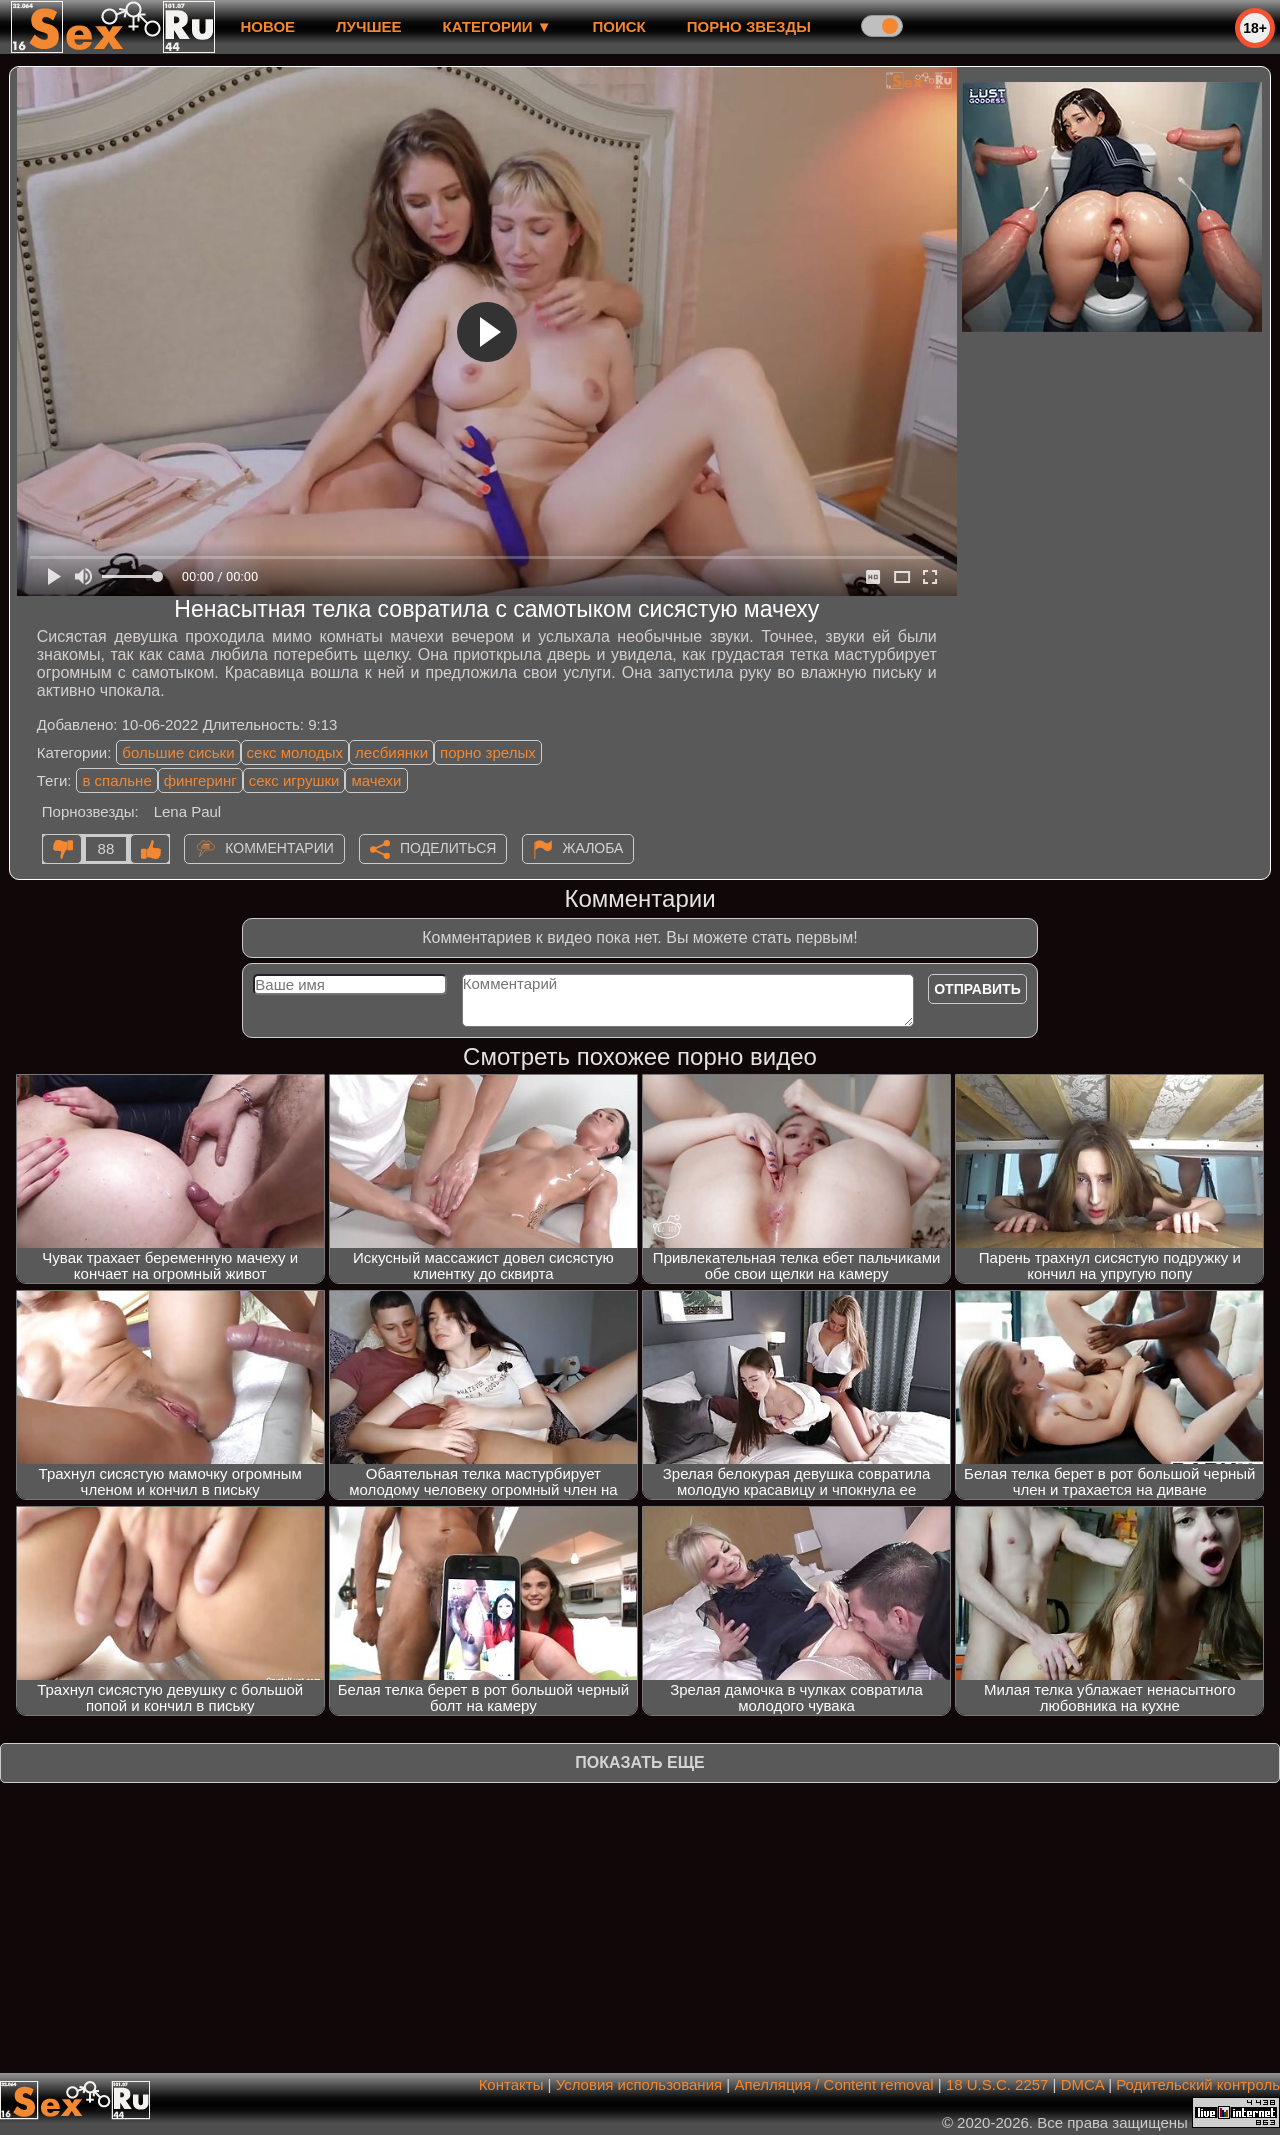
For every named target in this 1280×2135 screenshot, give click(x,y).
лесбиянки (391, 752)
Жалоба (593, 848)
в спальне (116, 780)
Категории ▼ (497, 26)
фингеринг (200, 780)
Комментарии (279, 848)
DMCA (1082, 2084)
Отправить (977, 989)
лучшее (368, 26)
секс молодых (295, 752)
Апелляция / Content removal (833, 2084)
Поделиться (448, 848)
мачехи (376, 780)
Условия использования (639, 2084)
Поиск (619, 26)
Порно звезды (749, 26)
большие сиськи (178, 752)
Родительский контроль (1198, 2084)
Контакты (511, 2084)
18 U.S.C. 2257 (997, 2084)
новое (267, 26)
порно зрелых (488, 752)
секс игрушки (294, 780)
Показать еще (639, 1762)
